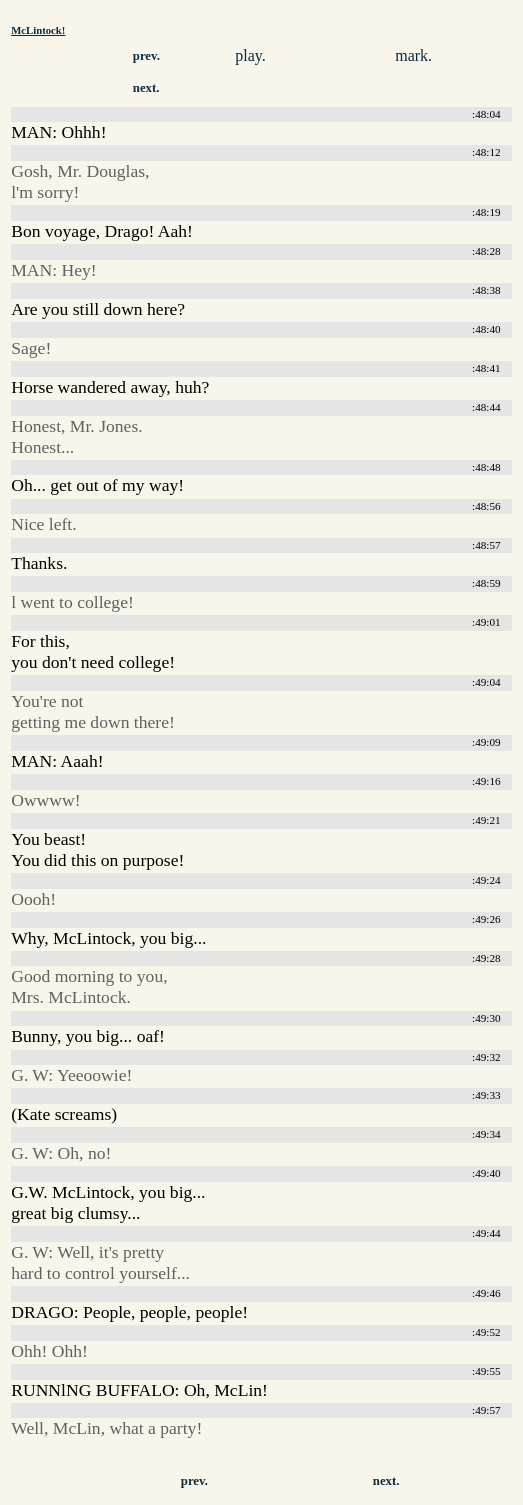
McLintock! (38, 30)
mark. (413, 55)
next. (146, 88)
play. (250, 55)
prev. (146, 56)
